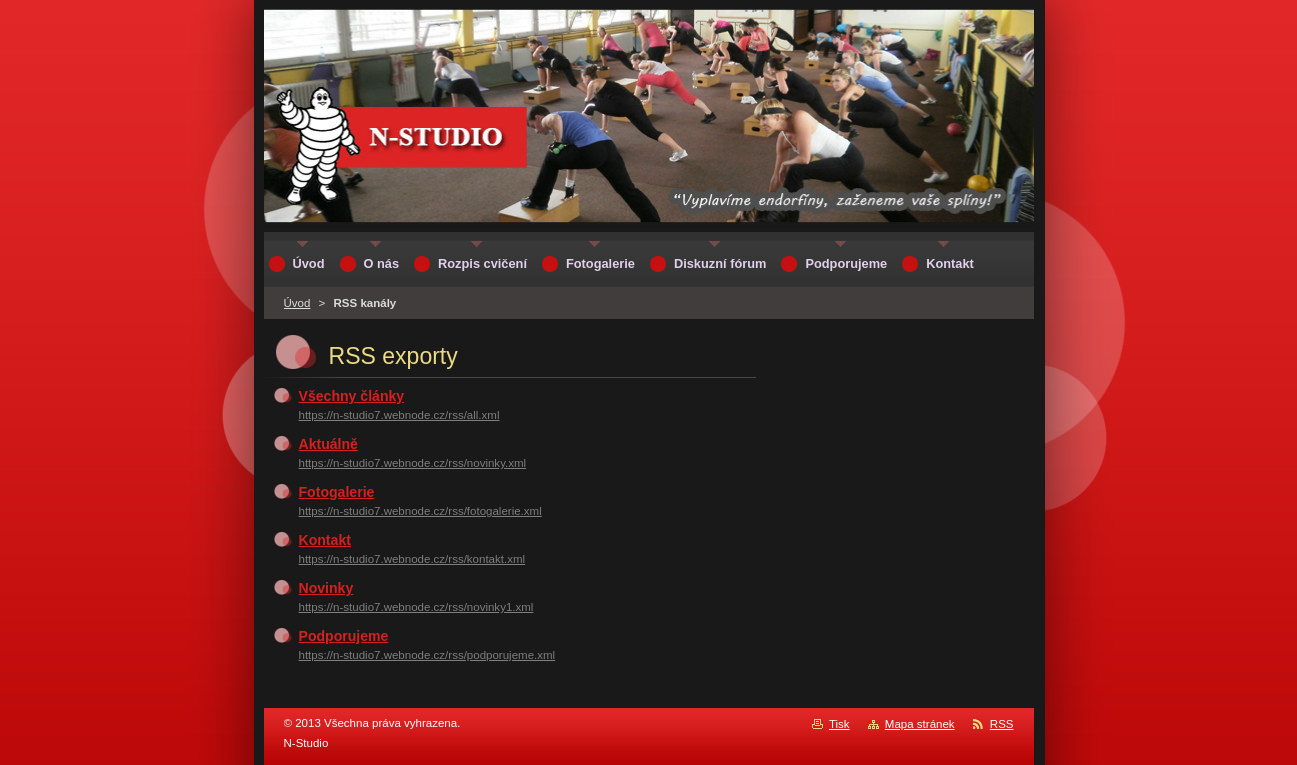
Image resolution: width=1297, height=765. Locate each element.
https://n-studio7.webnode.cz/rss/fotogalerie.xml (420, 511)
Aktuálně (328, 444)
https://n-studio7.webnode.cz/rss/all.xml (399, 415)
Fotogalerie (337, 492)
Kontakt (325, 540)
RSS (1002, 724)
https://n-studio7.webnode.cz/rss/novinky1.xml (416, 607)
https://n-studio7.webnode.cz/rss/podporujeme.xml (427, 655)
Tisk (839, 724)
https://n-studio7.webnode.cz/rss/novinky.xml (413, 463)
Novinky (326, 588)
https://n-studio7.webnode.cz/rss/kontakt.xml (412, 559)
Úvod (297, 303)
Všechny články (352, 396)
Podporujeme (344, 636)
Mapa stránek (920, 724)
